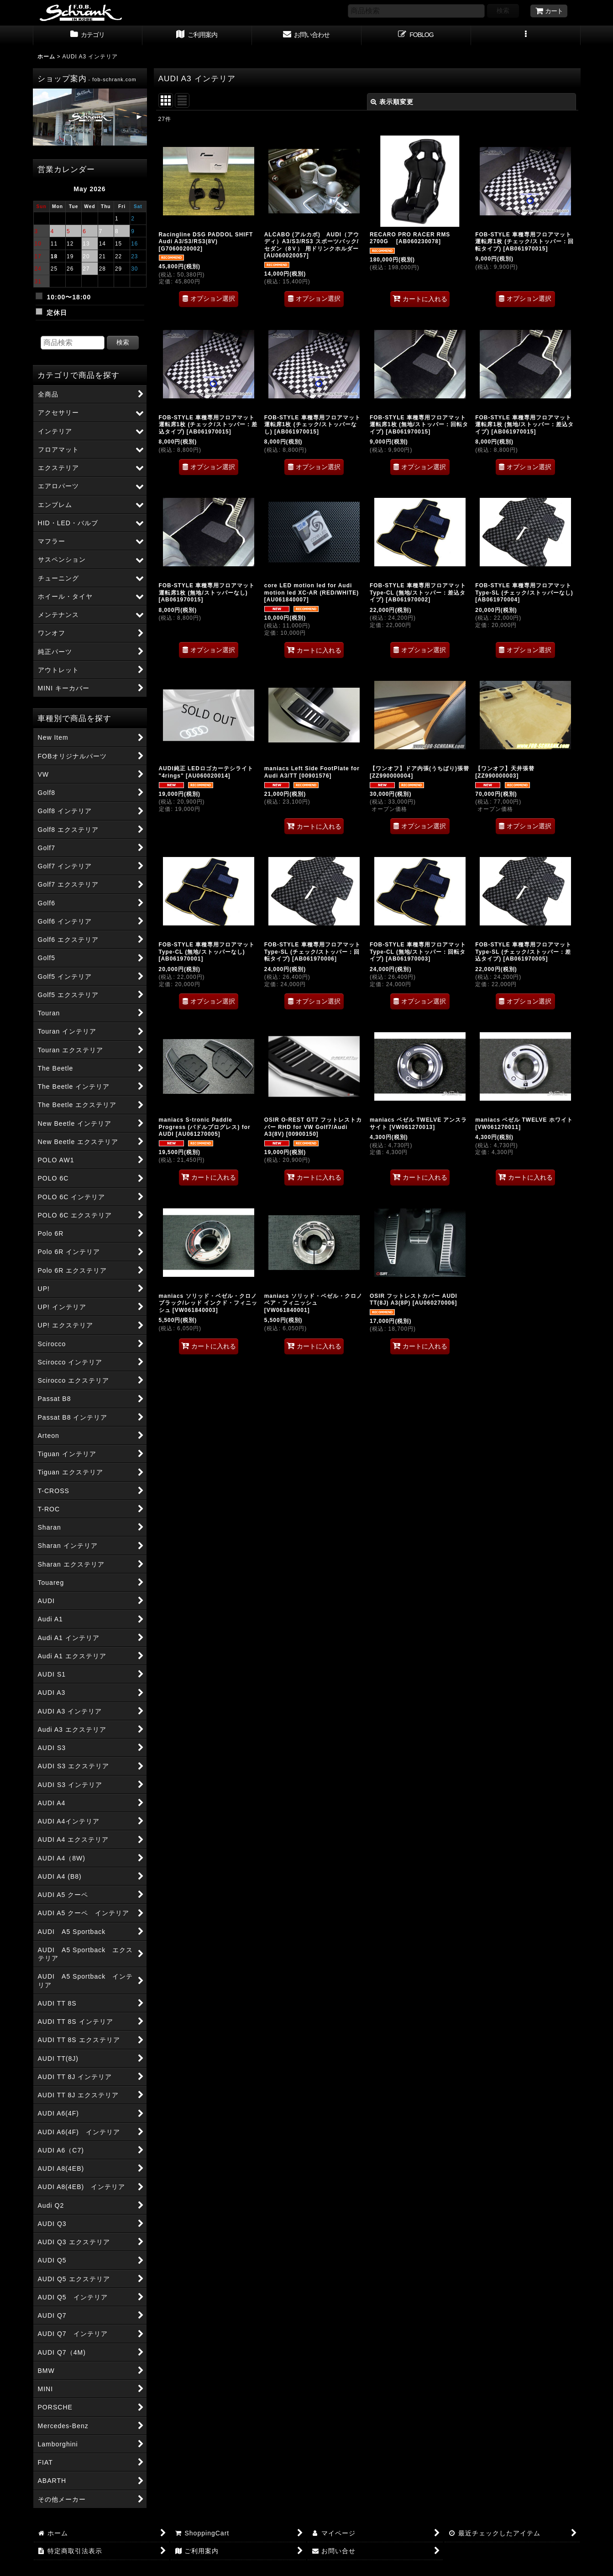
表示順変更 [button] (392, 101)
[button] (526, 36)
